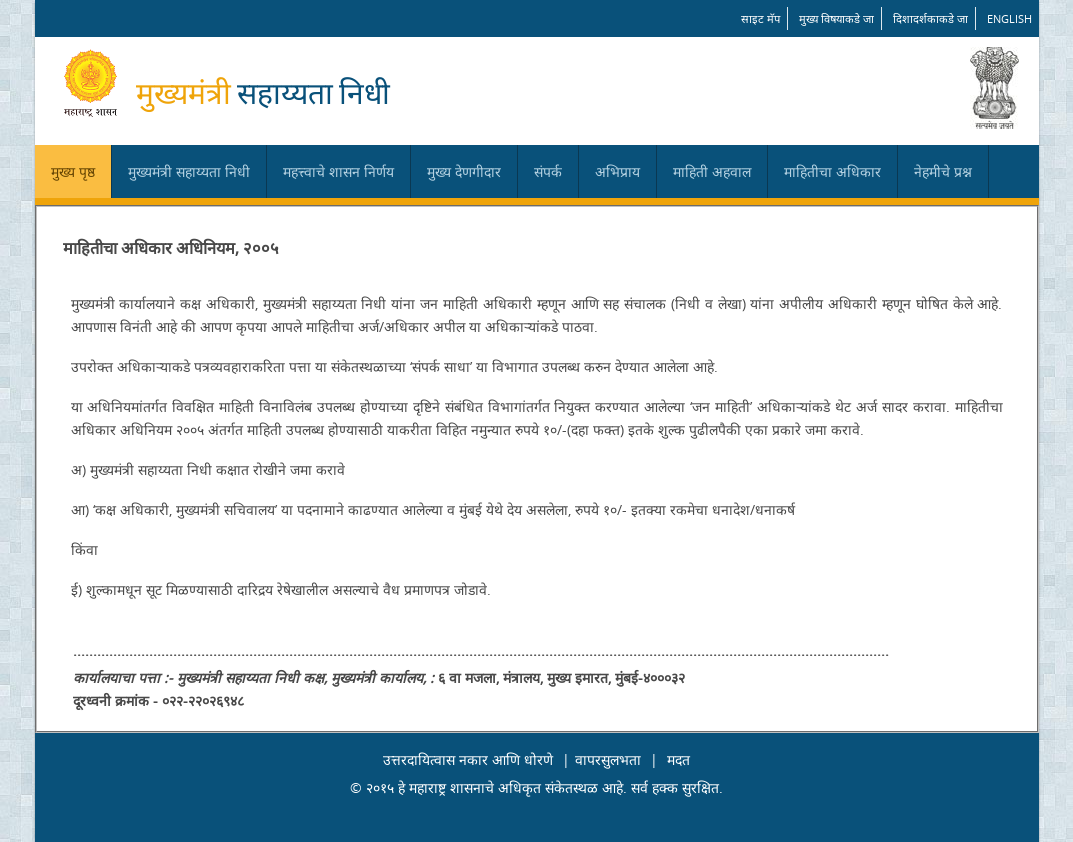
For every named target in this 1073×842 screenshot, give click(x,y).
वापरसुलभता (608, 759)
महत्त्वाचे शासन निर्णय (338, 171)
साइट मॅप (760, 18)
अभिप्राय (617, 171)
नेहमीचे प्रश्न (943, 171)
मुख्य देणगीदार (464, 171)
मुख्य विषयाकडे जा (836, 18)
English (1009, 18)
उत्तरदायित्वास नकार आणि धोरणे (468, 759)
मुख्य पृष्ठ (73, 171)
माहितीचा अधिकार (832, 171)
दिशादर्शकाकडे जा (930, 18)
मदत (678, 759)
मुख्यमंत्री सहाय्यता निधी (189, 171)
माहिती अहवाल (712, 171)
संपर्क (548, 171)
